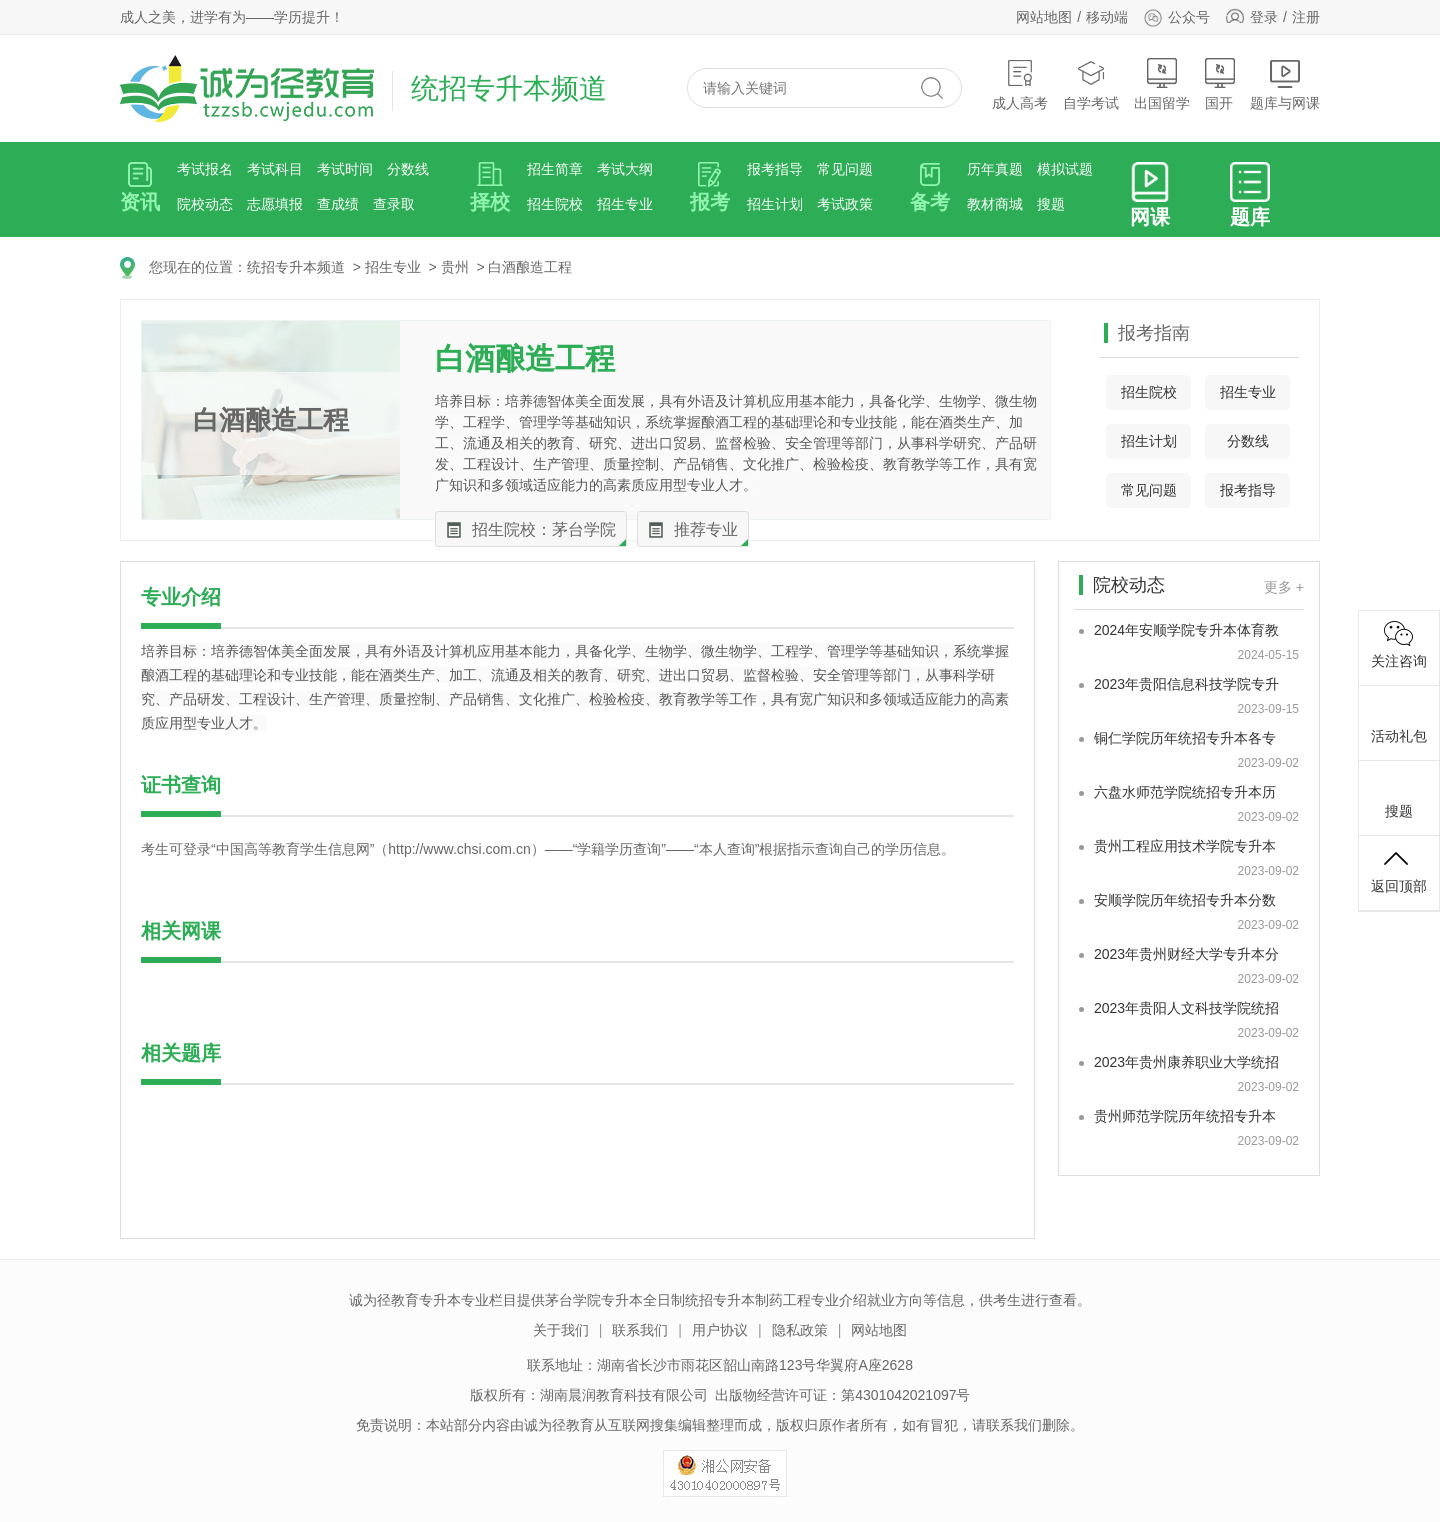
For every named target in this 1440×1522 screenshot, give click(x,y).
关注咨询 (1399, 645)
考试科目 (275, 169)
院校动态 (205, 204)
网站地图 (1044, 17)
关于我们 (561, 1330)
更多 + (1284, 587)
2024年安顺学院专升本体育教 (1186, 630)
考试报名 (205, 169)
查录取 (394, 204)
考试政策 (845, 204)
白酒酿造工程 (530, 267)
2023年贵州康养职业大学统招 (1186, 1062)
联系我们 (640, 1330)
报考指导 (775, 169)
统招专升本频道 (296, 267)
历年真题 (995, 169)
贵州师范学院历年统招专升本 (1185, 1116)
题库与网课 (1285, 84)
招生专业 (625, 204)
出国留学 (1162, 84)
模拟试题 (1065, 169)
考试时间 (345, 169)
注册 (1306, 17)
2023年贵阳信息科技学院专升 (1186, 684)
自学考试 (1091, 84)
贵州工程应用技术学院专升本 (1185, 846)
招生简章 (555, 169)
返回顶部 (1399, 870)
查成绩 (338, 204)
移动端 (1107, 17)
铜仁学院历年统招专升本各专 (1185, 738)
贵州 (455, 267)
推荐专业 (706, 529)
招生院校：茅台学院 (544, 529)
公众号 (1176, 17)
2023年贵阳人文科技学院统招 (1186, 1008)
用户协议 (720, 1330)
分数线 (408, 169)
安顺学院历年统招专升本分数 (1185, 900)
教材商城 (995, 204)
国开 (1220, 84)
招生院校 (555, 204)
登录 (1264, 17)
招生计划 (775, 204)
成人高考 (1020, 84)
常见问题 (845, 169)
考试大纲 (625, 169)
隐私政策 (800, 1330)
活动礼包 (1399, 720)
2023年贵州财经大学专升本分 (1186, 954)
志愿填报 (275, 204)
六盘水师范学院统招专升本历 (1185, 792)
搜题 (1051, 204)
